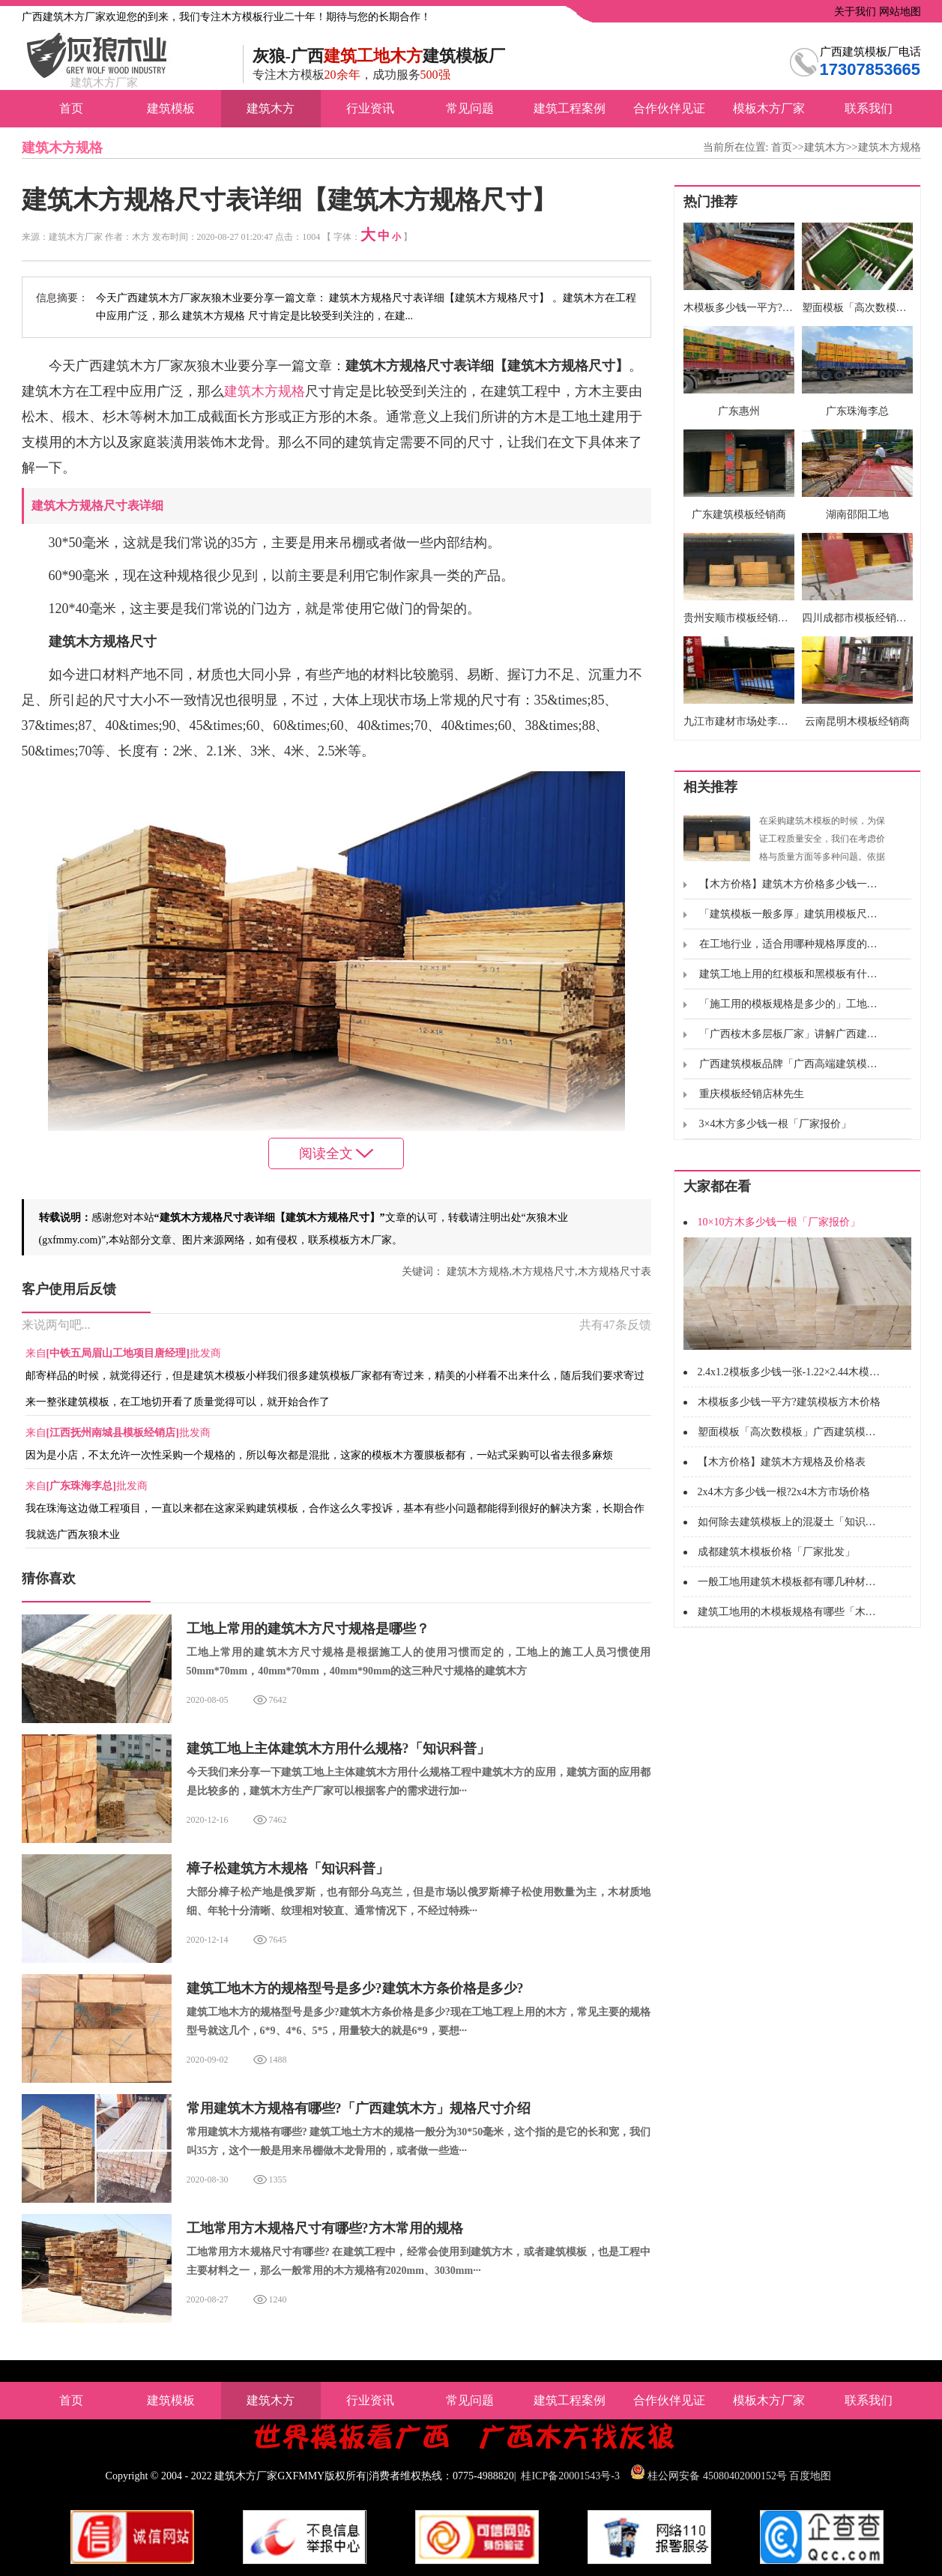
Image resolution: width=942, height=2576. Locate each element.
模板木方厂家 (769, 108)
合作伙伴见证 (669, 108)
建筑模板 (171, 108)
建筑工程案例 (570, 108)
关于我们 (854, 11)
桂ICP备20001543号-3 (570, 2476)
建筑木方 (271, 108)
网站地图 (898, 11)
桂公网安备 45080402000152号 (717, 2476)
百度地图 (810, 2476)
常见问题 (470, 108)
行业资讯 (370, 108)
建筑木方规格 (889, 147)
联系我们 (869, 108)
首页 (71, 108)
